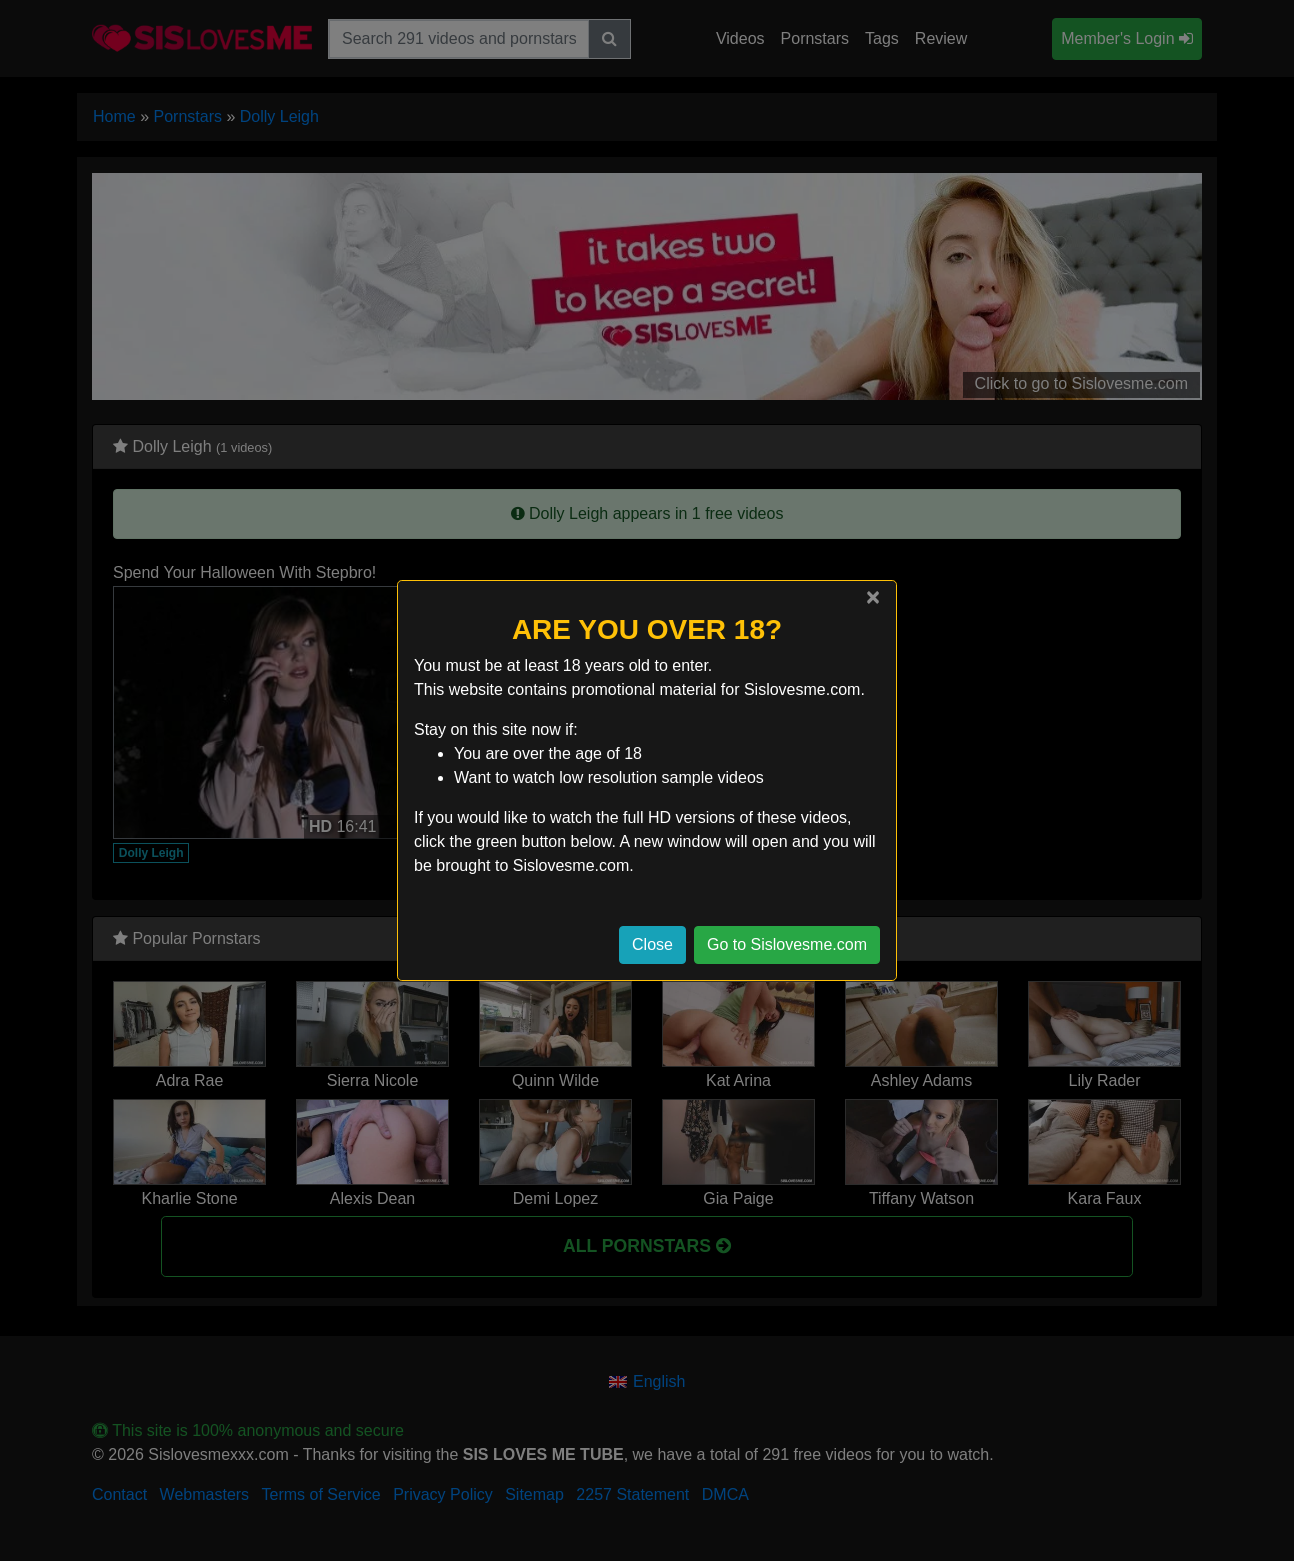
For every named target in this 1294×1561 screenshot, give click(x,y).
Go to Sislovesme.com (787, 944)
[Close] (873, 597)
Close (652, 944)
